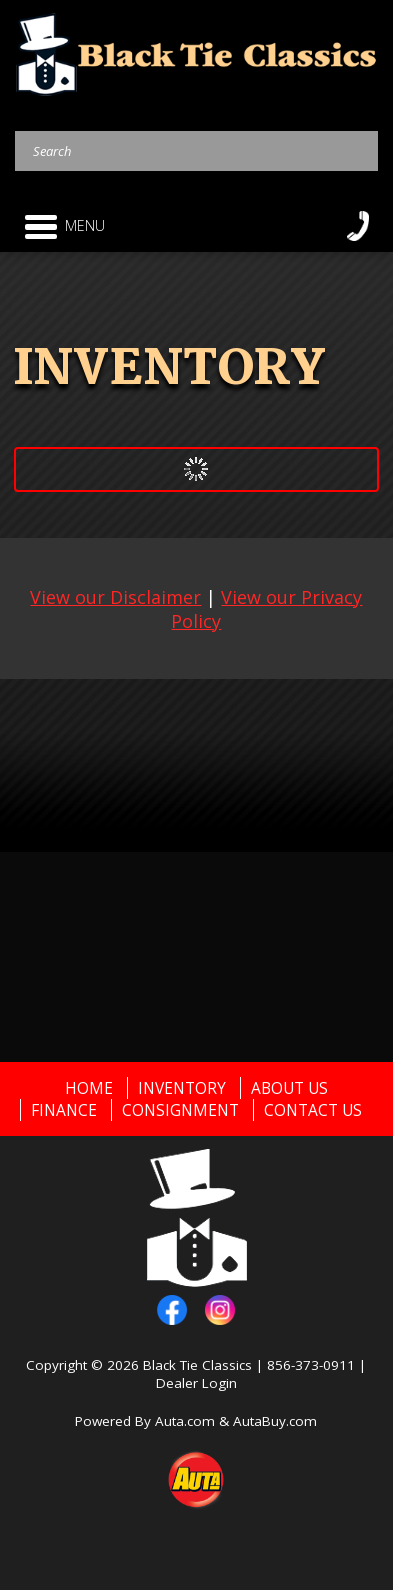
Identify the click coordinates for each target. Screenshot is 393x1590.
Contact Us (313, 1110)
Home (89, 1088)
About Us (289, 1088)
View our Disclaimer (115, 597)
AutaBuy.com (275, 1421)
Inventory (182, 1088)
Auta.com (185, 1421)
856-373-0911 (311, 1365)
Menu (65, 226)
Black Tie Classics (197, 1365)
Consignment (180, 1110)
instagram (220, 1310)
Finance (64, 1110)
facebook (172, 1310)
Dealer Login (196, 1383)
